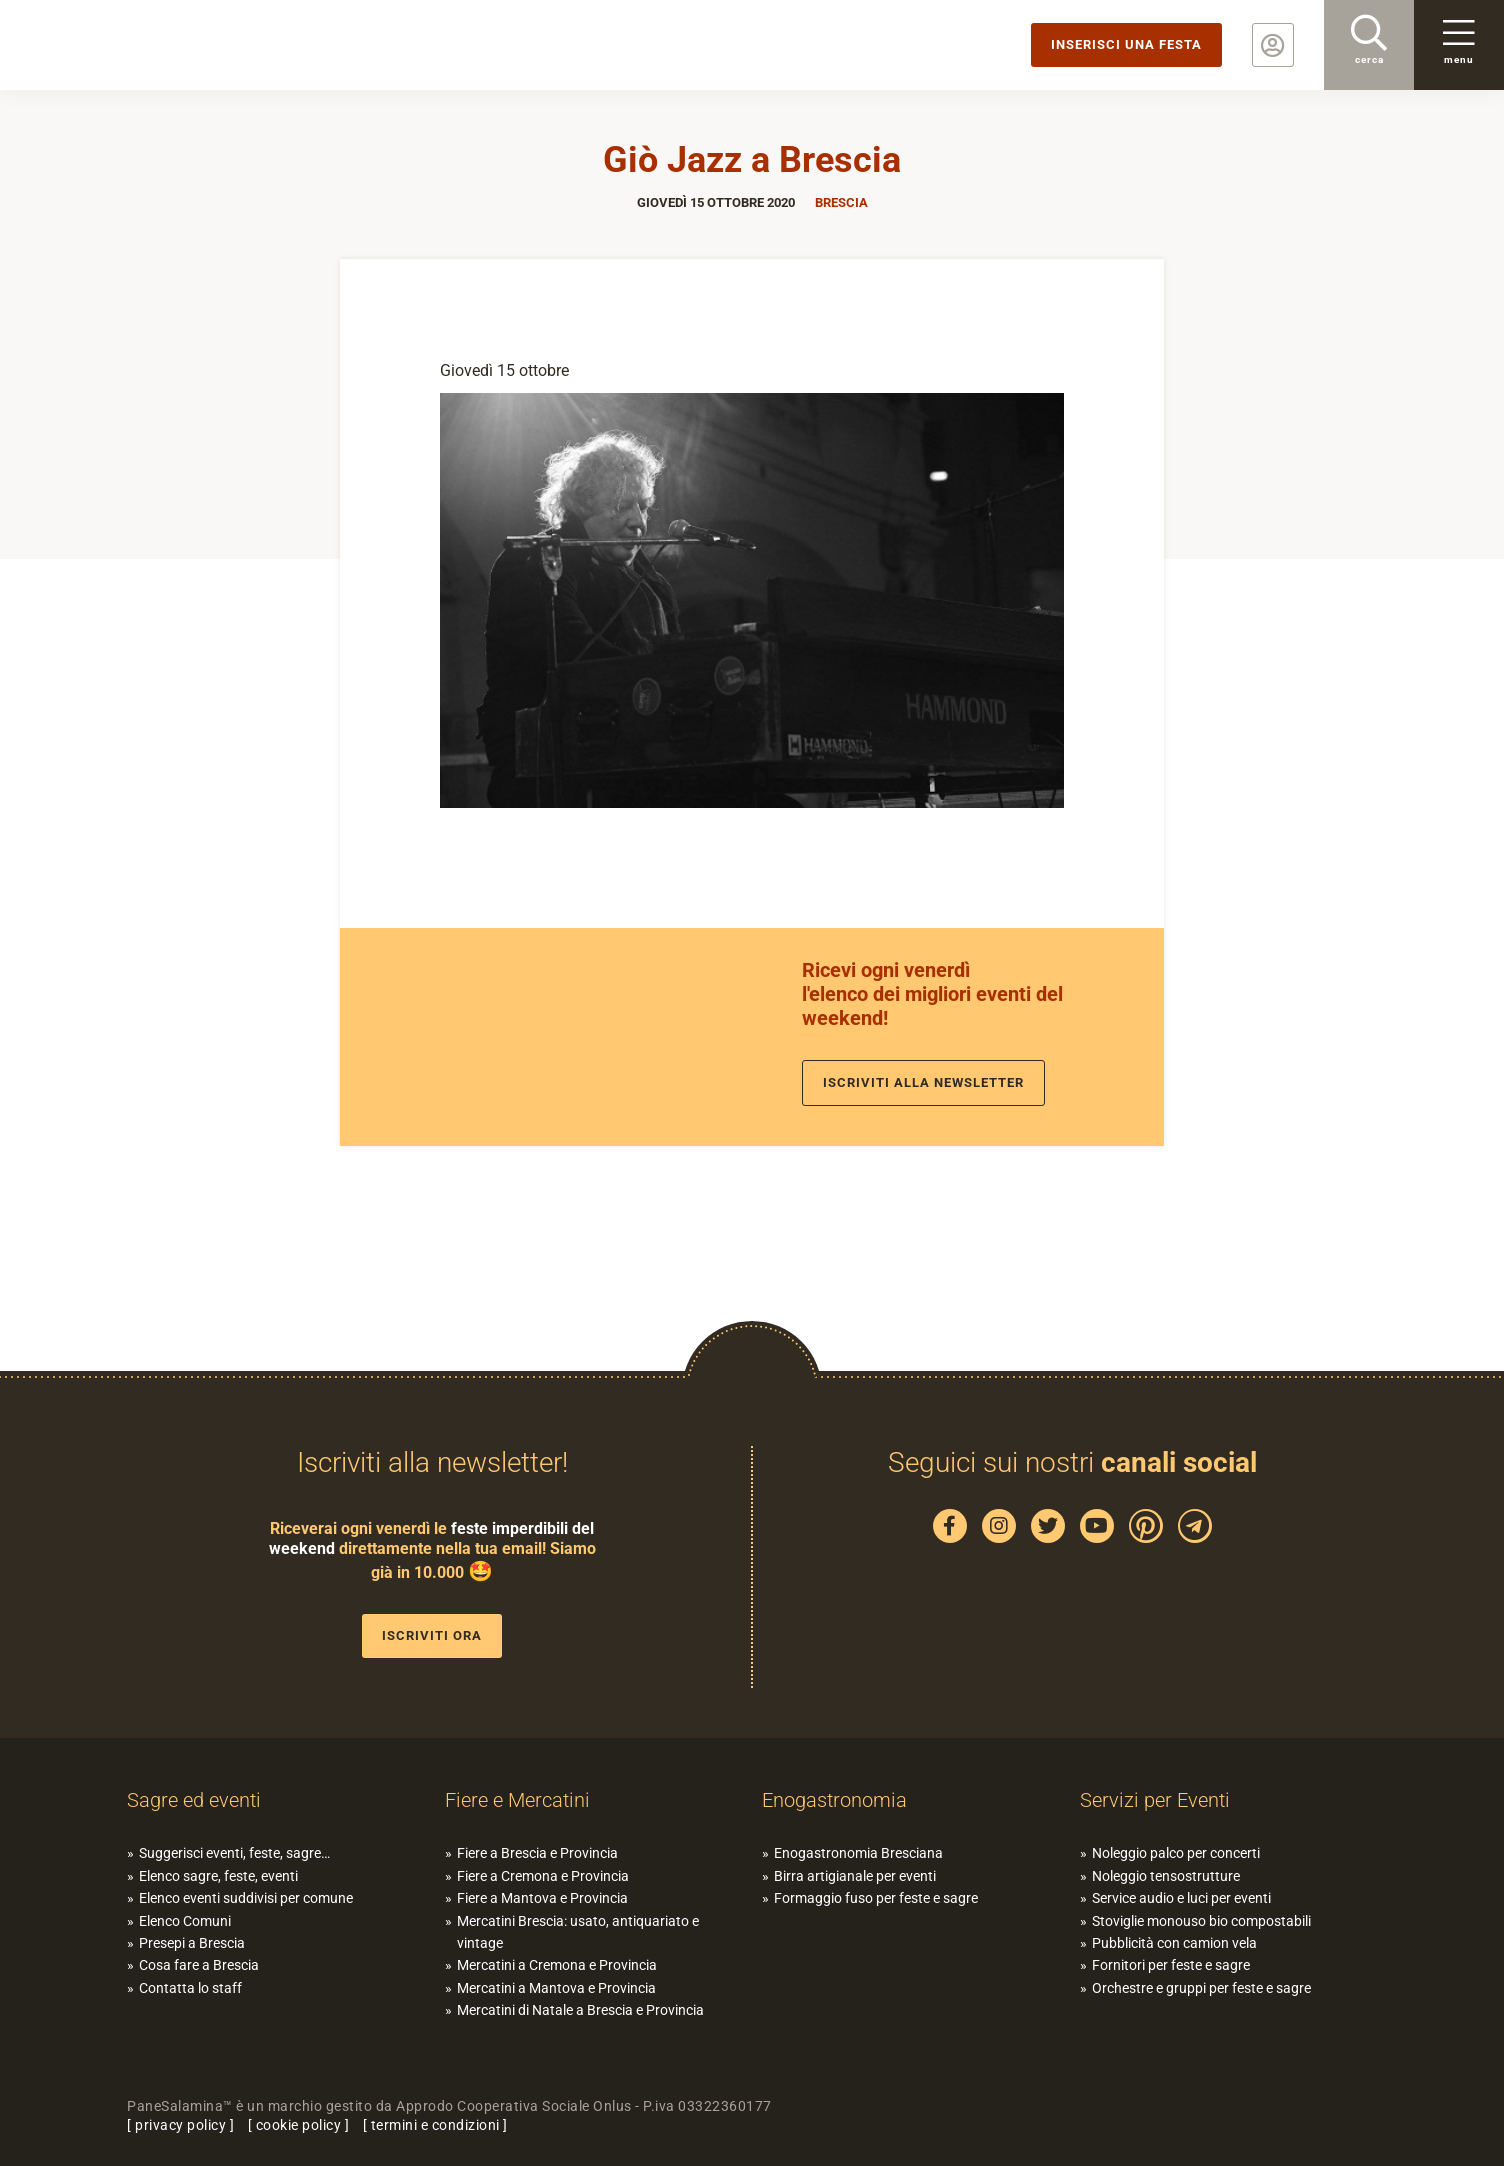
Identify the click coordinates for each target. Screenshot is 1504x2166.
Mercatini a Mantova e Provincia (556, 1988)
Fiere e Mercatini (517, 1800)
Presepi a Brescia (192, 1943)
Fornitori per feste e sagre (1171, 1965)
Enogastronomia (834, 1800)
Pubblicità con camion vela (1174, 1943)
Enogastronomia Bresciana (858, 1853)
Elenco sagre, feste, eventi (218, 1876)
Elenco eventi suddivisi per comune (246, 1898)
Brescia (841, 202)
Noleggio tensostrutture (1166, 1876)
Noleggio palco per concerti (1176, 1853)
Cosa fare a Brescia (199, 1965)
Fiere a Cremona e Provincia (543, 1876)
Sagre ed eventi (194, 1800)
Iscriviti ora (432, 1635)
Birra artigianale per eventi (855, 1876)
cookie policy (299, 2125)
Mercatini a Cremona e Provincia (557, 1965)
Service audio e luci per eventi (1181, 1898)
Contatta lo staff (190, 1988)
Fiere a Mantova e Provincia (542, 1898)
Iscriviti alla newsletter (923, 1082)
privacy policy (180, 2125)
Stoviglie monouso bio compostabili (1201, 1921)
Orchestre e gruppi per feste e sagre (1201, 1988)
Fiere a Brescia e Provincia (537, 1853)
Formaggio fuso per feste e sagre (876, 1898)
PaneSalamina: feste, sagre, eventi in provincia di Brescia (155, 45)
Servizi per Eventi (1155, 1800)
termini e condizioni (435, 2125)
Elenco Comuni (185, 1921)
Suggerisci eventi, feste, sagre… (234, 1853)
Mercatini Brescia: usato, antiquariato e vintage (578, 1932)
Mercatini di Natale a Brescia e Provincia (580, 2010)
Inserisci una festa (1126, 44)
